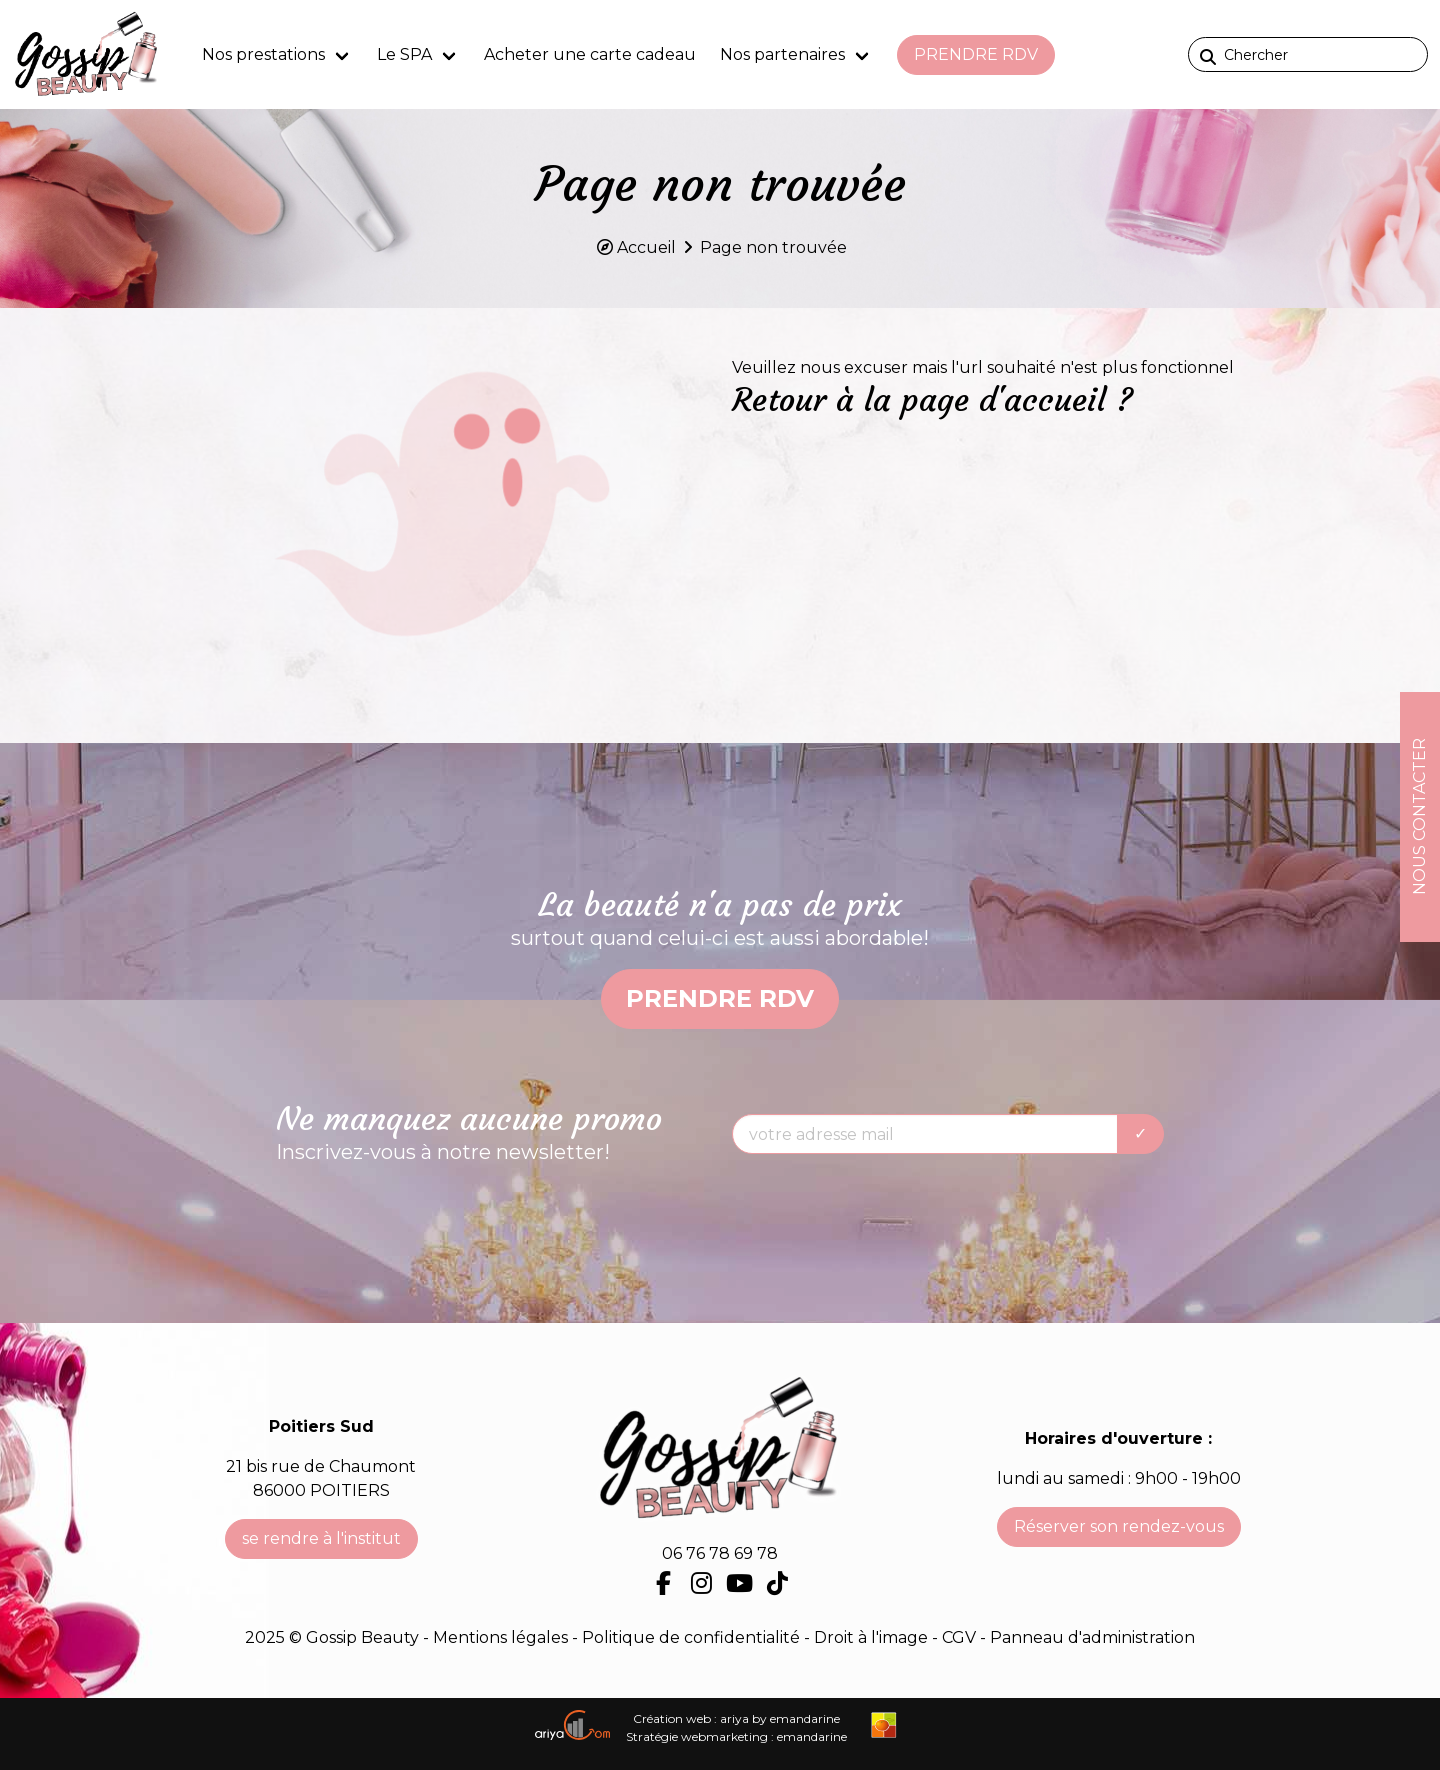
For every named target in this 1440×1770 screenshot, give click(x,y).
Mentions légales (500, 1637)
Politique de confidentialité (693, 1637)
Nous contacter (1419, 816)
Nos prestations (263, 54)
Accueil (646, 247)
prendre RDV (976, 54)
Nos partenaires (782, 54)
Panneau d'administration (1092, 1637)
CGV (959, 1637)
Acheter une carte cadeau (590, 54)
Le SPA (404, 54)
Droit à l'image (873, 1637)
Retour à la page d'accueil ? (932, 400)
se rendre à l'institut (321, 1538)
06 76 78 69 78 (720, 1553)
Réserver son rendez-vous (1119, 1526)
